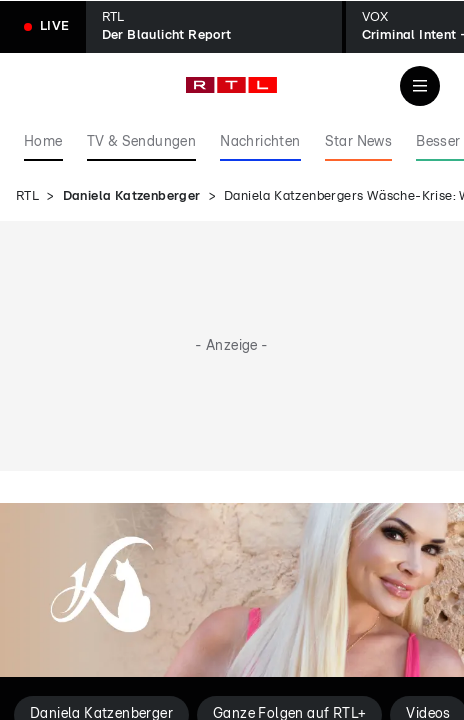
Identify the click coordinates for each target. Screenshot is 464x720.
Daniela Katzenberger (132, 196)
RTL (27, 196)
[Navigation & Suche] (420, 86)
